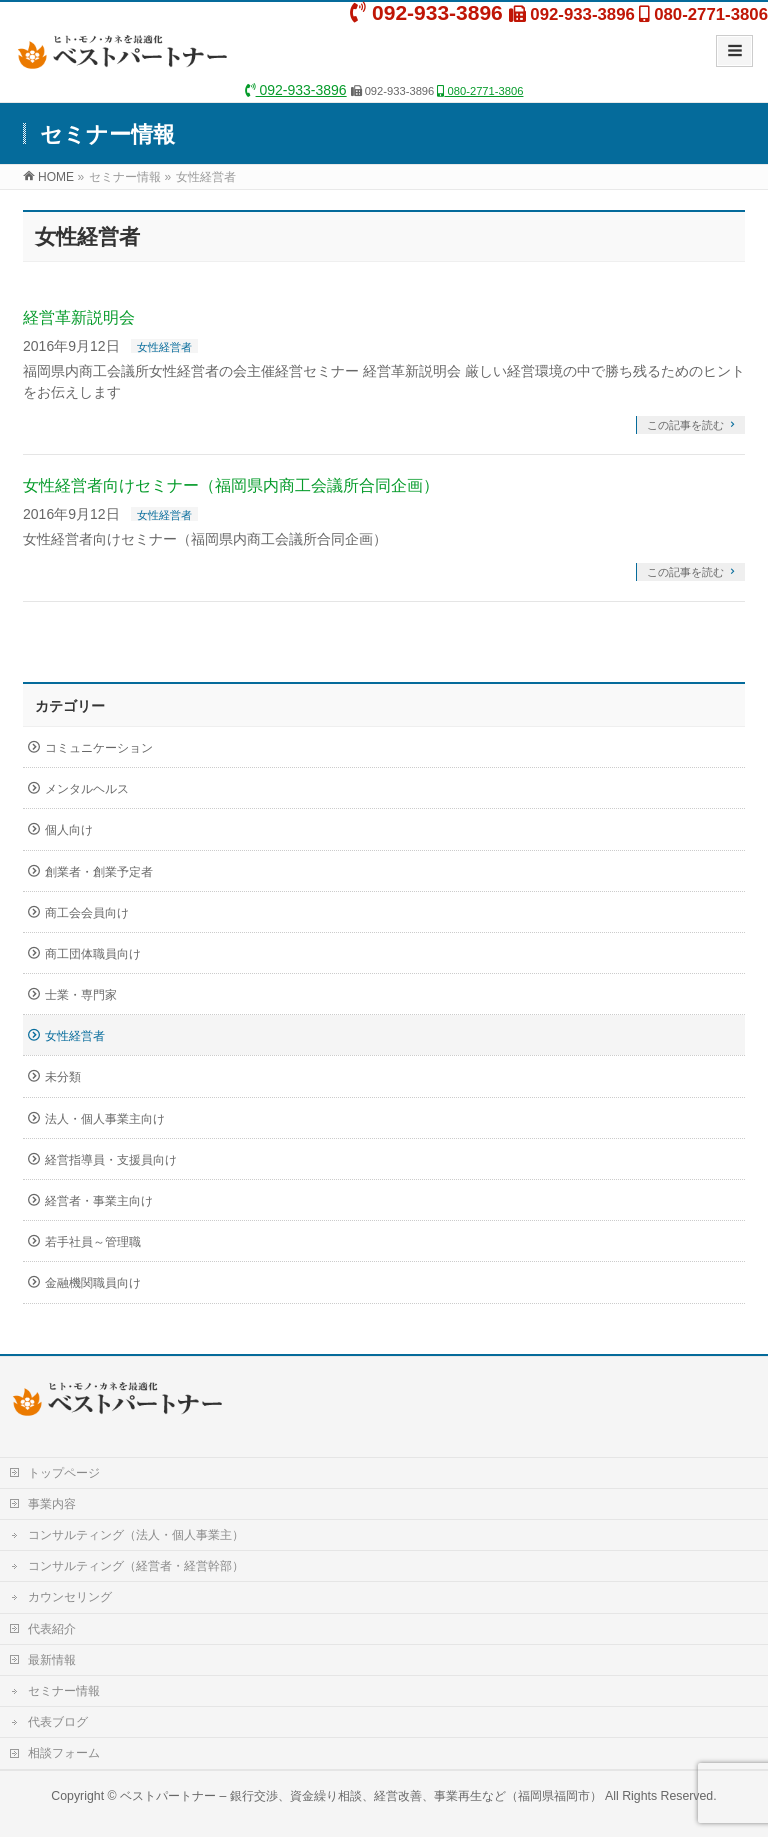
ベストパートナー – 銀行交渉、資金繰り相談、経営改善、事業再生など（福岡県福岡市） (361, 1796)
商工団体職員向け (93, 954)
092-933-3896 (296, 90)
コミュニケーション (99, 748)
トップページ (64, 1473)
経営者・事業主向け (99, 1201)
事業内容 (52, 1504)
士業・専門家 (81, 995)
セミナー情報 (64, 1691)
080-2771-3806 (480, 91)
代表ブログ (58, 1722)
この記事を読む (685, 425)
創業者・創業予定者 (99, 872)
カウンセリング (70, 1597)
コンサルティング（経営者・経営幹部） (136, 1566)
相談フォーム (64, 1753)
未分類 (63, 1077)
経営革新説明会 (79, 317)
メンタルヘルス (87, 789)
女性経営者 (164, 347)
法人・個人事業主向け (105, 1119)
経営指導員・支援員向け (111, 1160)
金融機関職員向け (93, 1283)
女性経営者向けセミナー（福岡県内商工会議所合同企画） (231, 485)
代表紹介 (52, 1629)
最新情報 (52, 1660)
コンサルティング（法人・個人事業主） (136, 1535)
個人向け (69, 830)
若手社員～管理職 (93, 1242)
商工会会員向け (87, 913)
